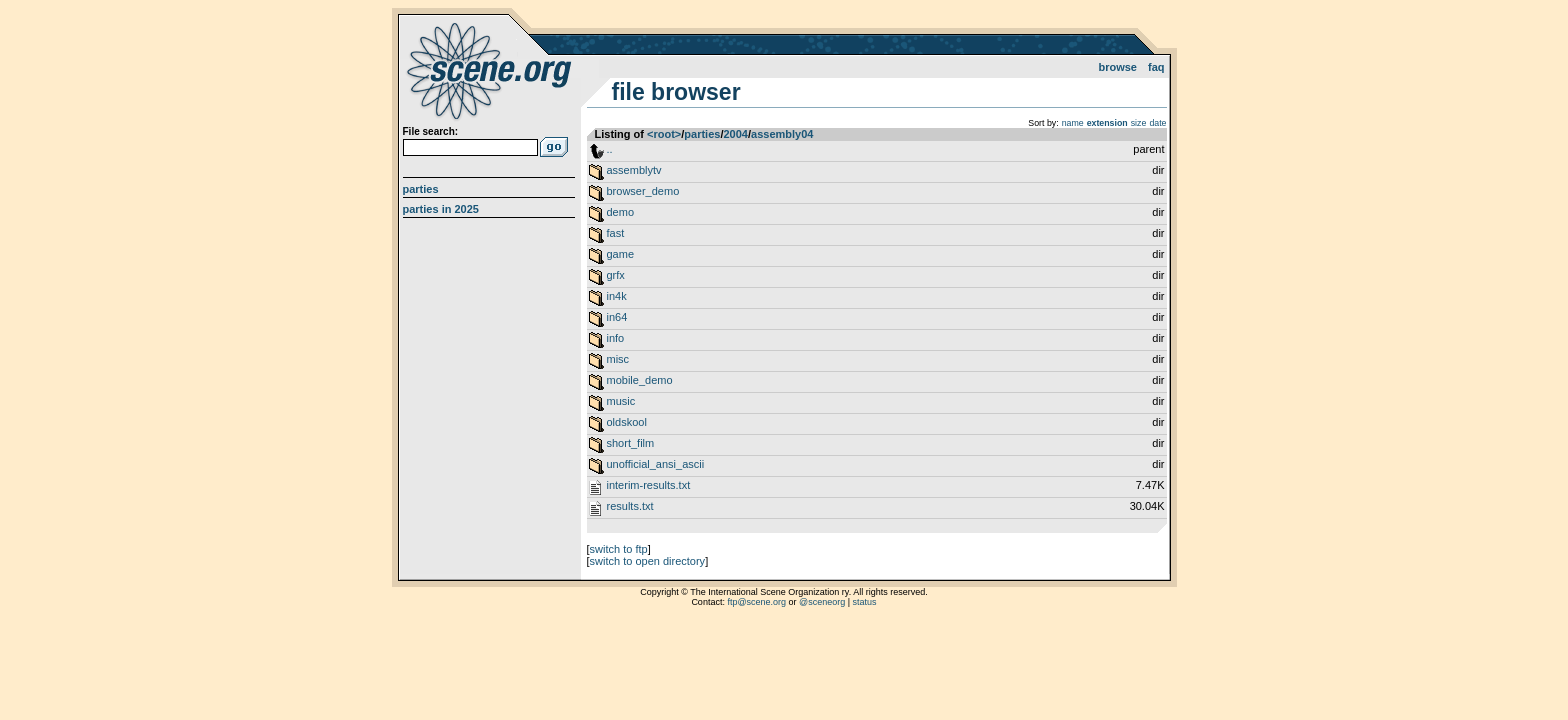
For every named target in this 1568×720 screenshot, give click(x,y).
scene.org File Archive (491, 70)
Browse (1117, 67)
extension (1107, 123)
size (1139, 123)
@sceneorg (822, 602)
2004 (735, 134)
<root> (664, 134)
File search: (431, 131)
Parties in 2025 (441, 209)
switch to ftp (619, 549)
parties (702, 134)
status (865, 602)
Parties (421, 189)
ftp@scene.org (756, 602)
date (1157, 123)
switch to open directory (648, 561)
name (1073, 123)
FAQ (1156, 67)
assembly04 (782, 134)
